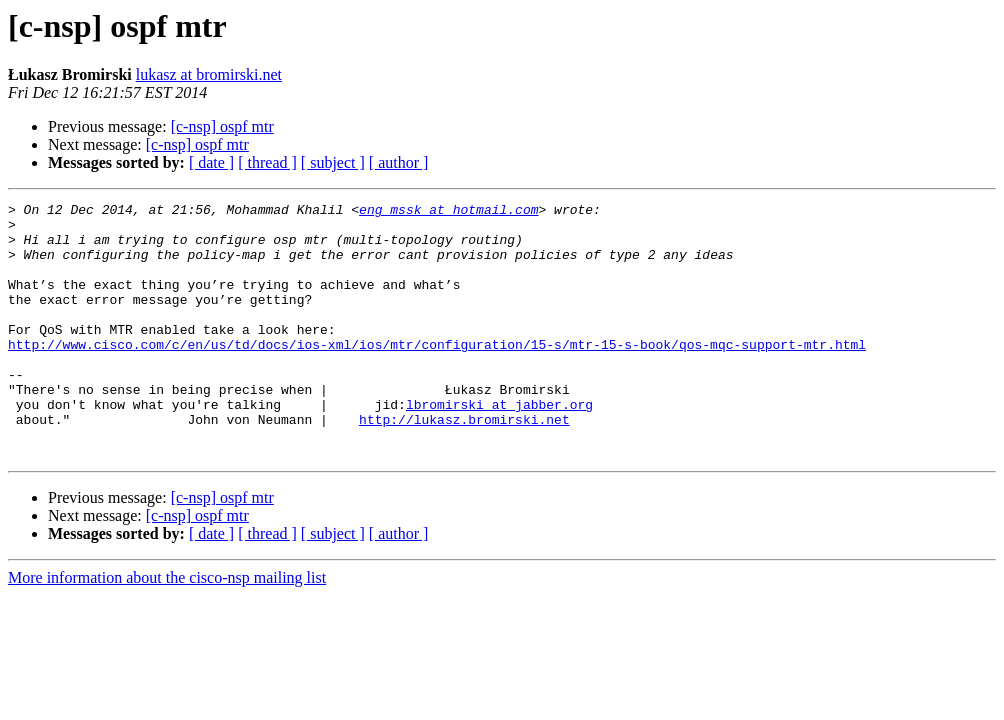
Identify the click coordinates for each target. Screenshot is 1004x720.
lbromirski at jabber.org (499, 446)
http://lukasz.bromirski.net (464, 464)
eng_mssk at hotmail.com (448, 212)
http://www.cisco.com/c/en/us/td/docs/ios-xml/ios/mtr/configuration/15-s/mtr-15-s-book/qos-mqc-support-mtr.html (437, 374)
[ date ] (211, 162)
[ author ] (399, 162)
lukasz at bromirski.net (209, 74)
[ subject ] (333, 162)
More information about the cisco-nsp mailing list (167, 628)
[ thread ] (267, 162)
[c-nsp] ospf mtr (222, 126)
